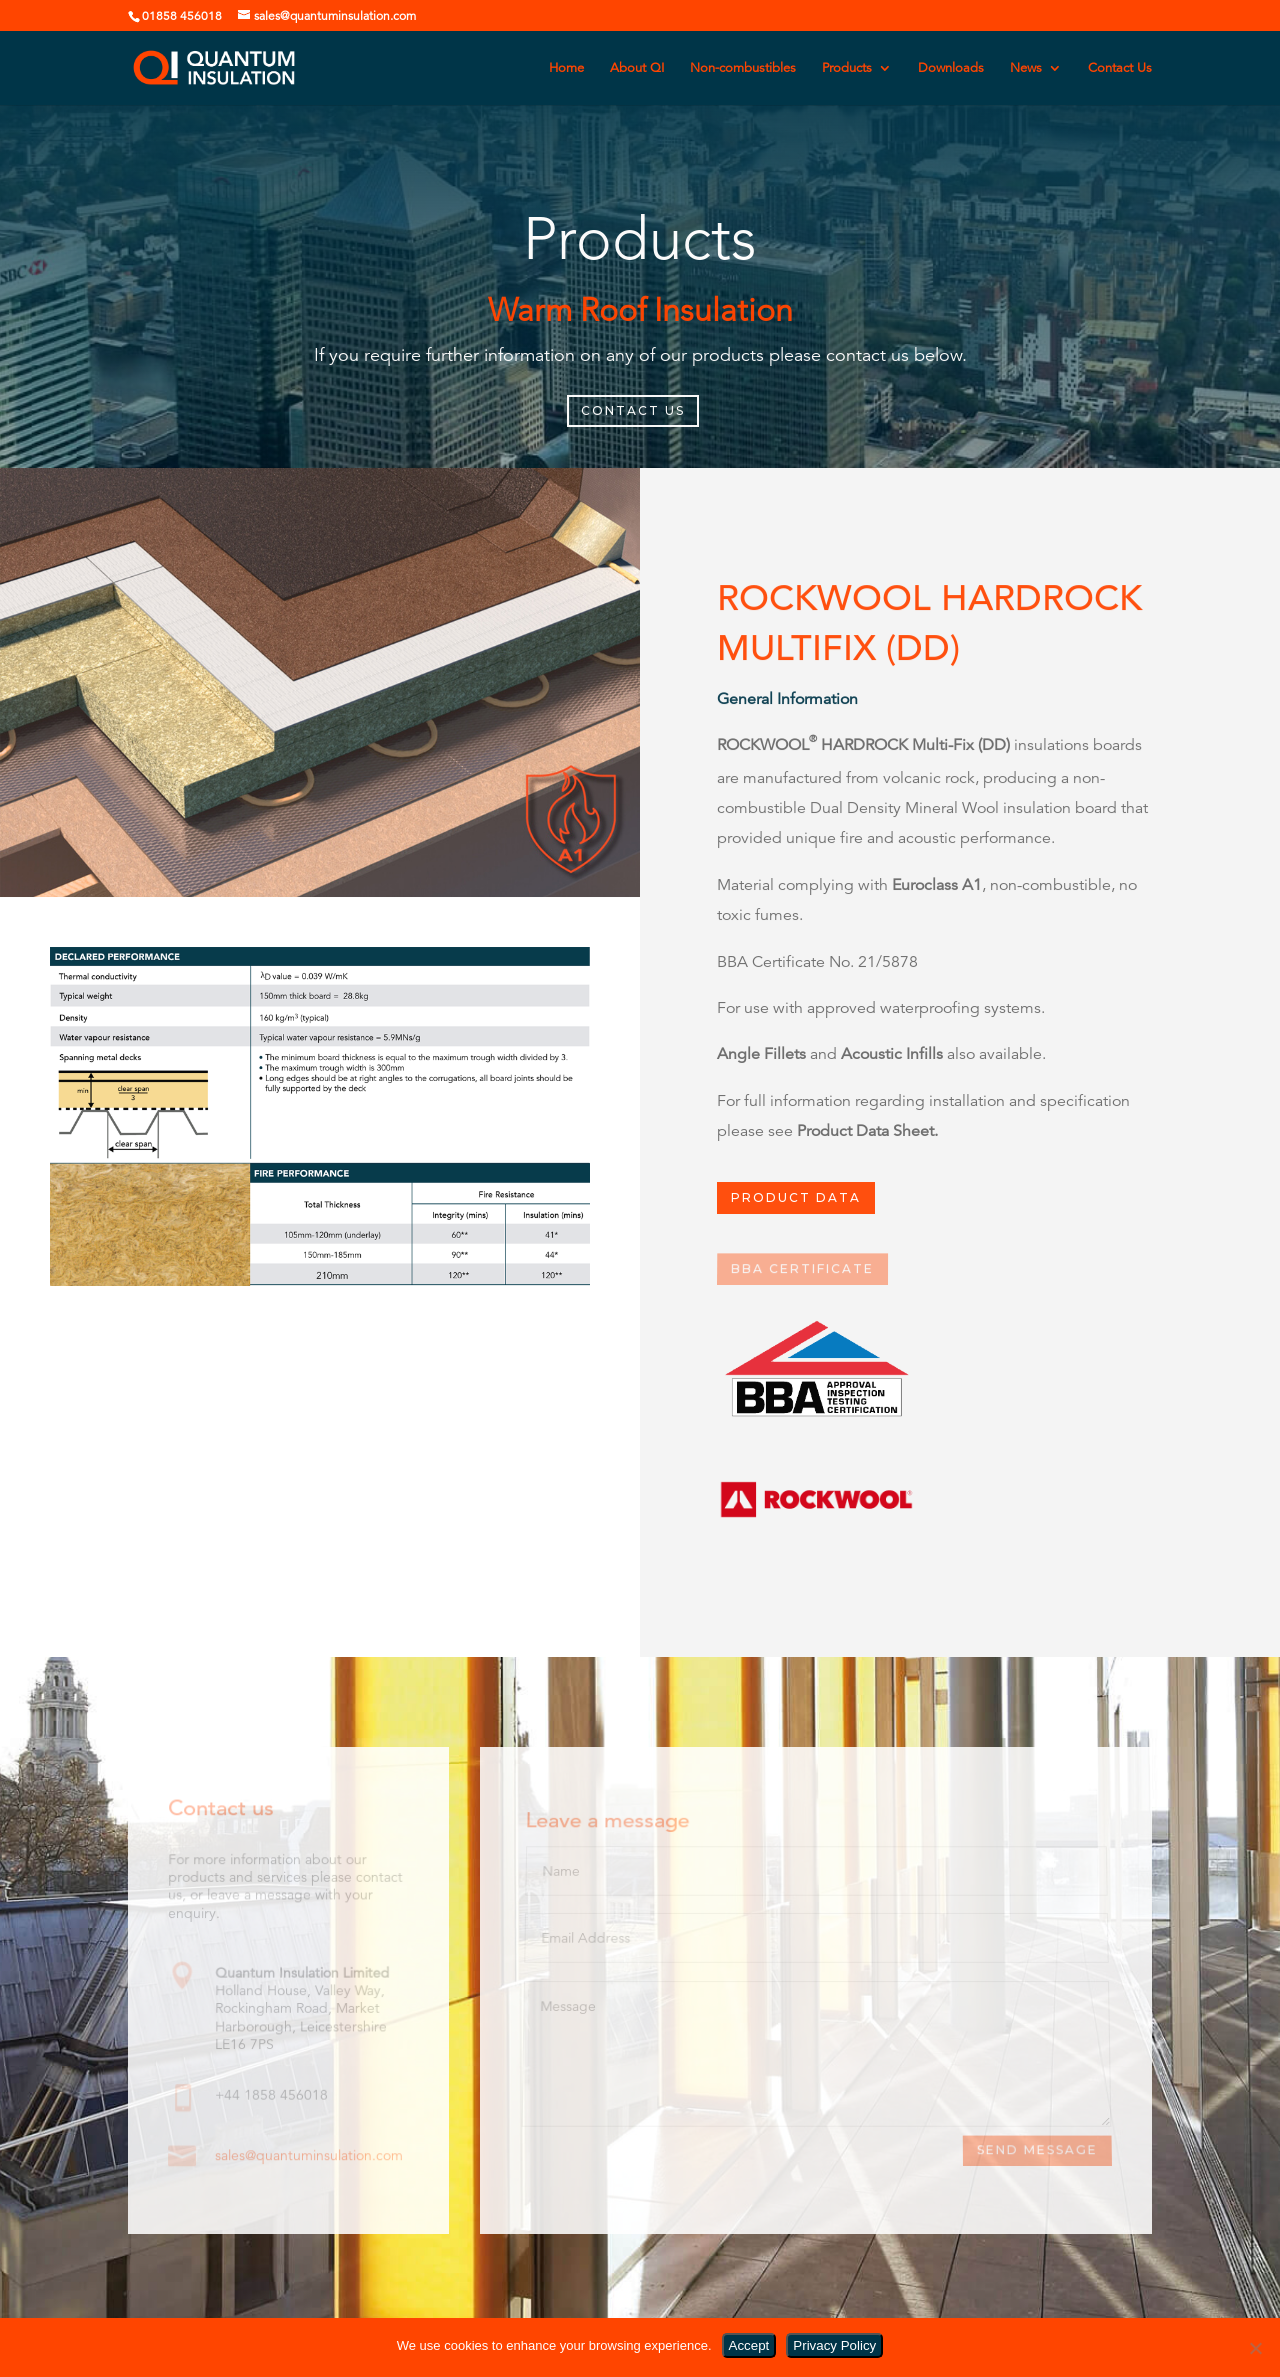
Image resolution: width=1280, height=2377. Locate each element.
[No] (1255, 2348)
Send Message (1037, 2151)
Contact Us (1120, 68)
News (1026, 68)
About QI (637, 68)
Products (847, 68)
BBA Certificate (802, 1269)
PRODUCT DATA (796, 1198)
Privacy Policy (834, 2345)
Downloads (951, 68)
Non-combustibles (743, 68)
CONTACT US (633, 410)
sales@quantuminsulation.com (309, 2155)
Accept (749, 2345)
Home (566, 68)
